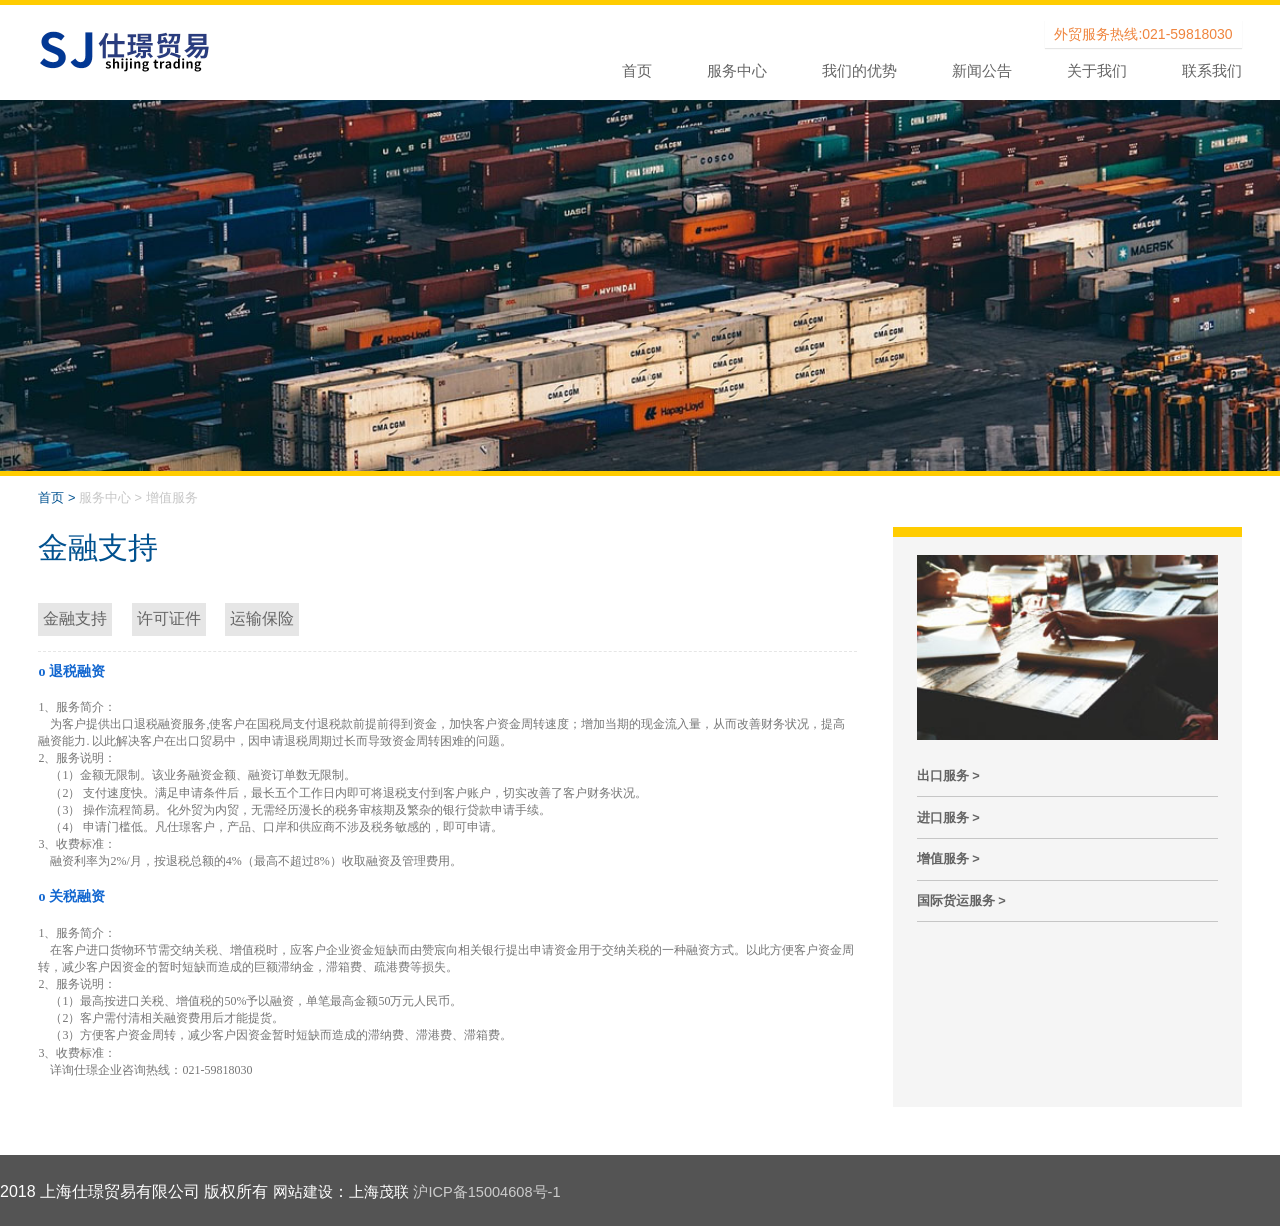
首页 (637, 70)
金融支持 (75, 618)
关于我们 (1097, 70)
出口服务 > (948, 775)
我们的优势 (859, 70)
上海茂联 (385, 1191)
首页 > (56, 497)
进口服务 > (948, 817)
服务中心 (737, 70)
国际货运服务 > (961, 900)
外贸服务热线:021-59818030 (1143, 34)
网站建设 (305, 1191)
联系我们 (1212, 70)
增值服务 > (948, 858)
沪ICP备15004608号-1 (501, 1191)
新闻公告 (982, 70)
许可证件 (169, 618)
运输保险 (262, 618)
